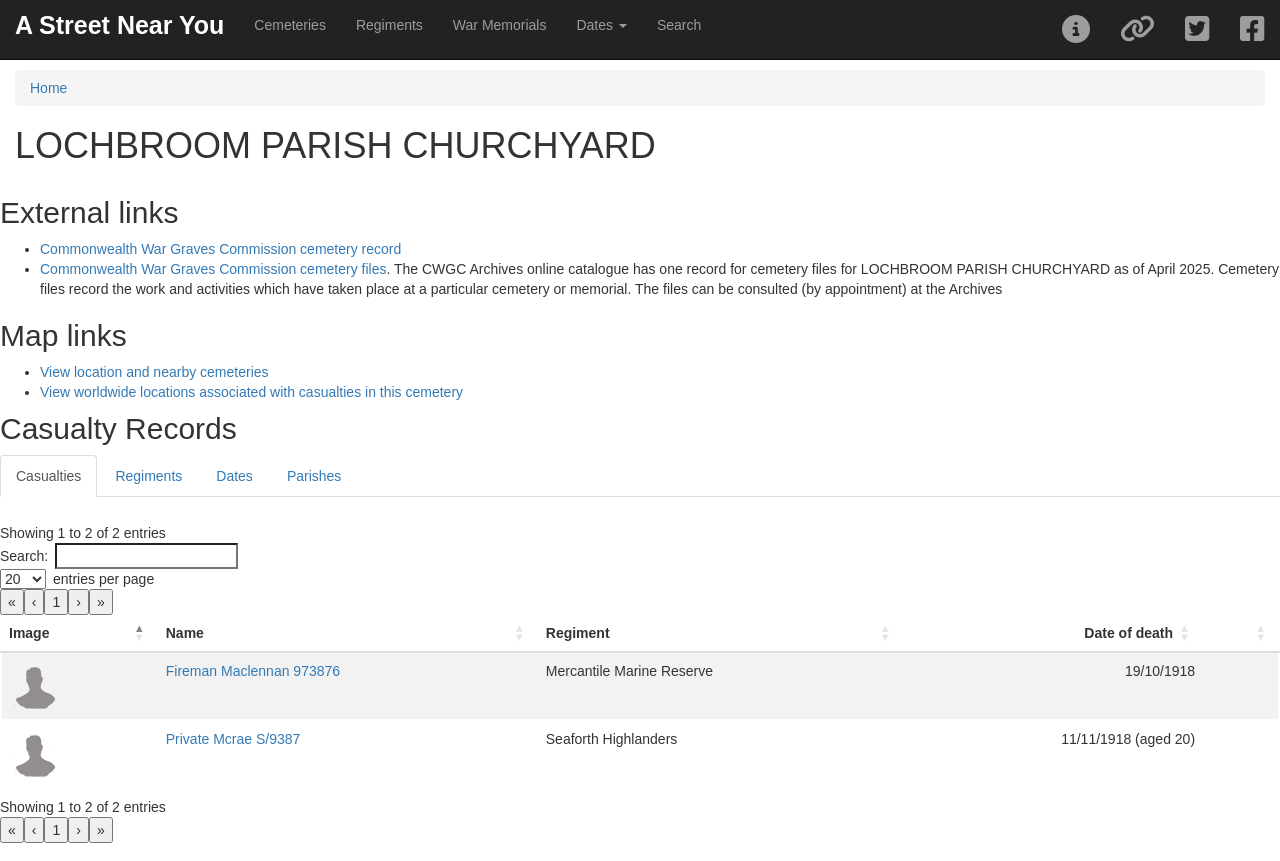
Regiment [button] (578, 633)
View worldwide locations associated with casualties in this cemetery (251, 392)
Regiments (389, 25)
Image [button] (29, 633)
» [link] (101, 602)
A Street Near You (119, 25)
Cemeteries (290, 25)
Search (679, 25)
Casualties (48, 476)
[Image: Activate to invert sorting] (79, 633)
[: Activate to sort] (1241, 633)
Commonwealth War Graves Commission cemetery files (213, 269)
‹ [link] (34, 602)
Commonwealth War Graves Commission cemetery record (220, 249)
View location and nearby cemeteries (154, 372)
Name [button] (185, 633)
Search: (24, 556)
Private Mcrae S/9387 (233, 739)
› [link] (78, 602)
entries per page (103, 579)
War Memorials (500, 25)
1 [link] (56, 602)
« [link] (12, 602)
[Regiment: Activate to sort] (721, 633)
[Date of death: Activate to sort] (1053, 633)
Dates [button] (601, 25)
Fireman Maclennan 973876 (253, 671)
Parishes (314, 476)
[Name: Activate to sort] (348, 633)
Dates (234, 476)
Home (48, 88)
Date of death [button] (1128, 633)
